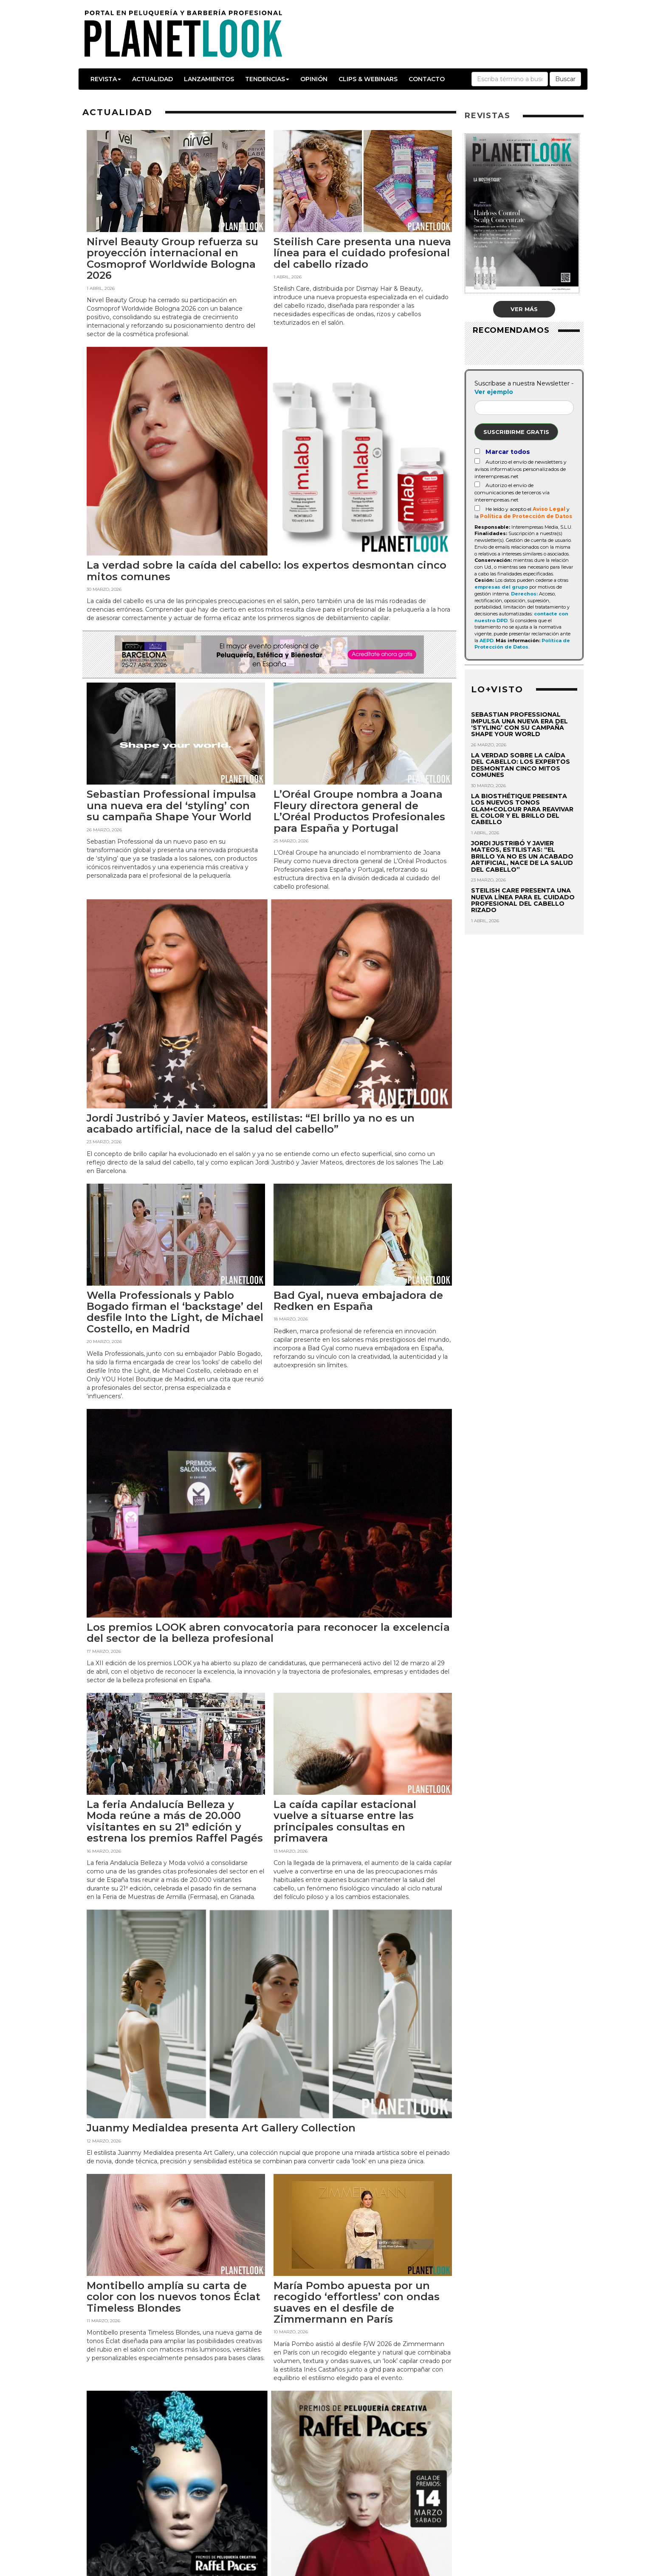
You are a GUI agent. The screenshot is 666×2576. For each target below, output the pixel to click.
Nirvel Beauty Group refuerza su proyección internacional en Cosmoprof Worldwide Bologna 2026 (172, 258)
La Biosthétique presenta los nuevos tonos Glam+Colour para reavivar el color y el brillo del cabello (522, 809)
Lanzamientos (209, 79)
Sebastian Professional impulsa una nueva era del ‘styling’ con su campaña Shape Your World (171, 805)
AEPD (487, 640)
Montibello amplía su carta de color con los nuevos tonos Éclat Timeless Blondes (173, 2296)
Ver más (524, 309)
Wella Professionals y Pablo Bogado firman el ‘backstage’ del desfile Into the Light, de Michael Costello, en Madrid (175, 1312)
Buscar (565, 79)
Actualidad (152, 79)
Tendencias (267, 79)
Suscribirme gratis (516, 431)
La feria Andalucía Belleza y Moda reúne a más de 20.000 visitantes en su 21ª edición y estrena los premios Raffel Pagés (175, 1821)
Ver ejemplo (493, 392)
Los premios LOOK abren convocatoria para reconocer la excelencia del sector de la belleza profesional (268, 1632)
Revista (105, 79)
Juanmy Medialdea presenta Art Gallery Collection (221, 2128)
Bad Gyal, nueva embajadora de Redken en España (358, 1300)
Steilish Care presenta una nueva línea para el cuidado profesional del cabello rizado (362, 252)
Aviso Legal (549, 509)
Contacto (427, 79)
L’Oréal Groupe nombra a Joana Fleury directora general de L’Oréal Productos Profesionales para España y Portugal (359, 811)
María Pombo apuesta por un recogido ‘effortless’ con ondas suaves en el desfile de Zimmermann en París (357, 2302)
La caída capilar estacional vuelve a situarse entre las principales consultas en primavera (345, 1821)
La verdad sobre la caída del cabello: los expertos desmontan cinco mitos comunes (266, 570)
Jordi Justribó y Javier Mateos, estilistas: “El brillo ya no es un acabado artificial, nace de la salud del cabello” (251, 1123)
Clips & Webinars (368, 79)
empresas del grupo (501, 587)
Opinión (313, 79)
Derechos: (524, 594)
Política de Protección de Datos (526, 516)
